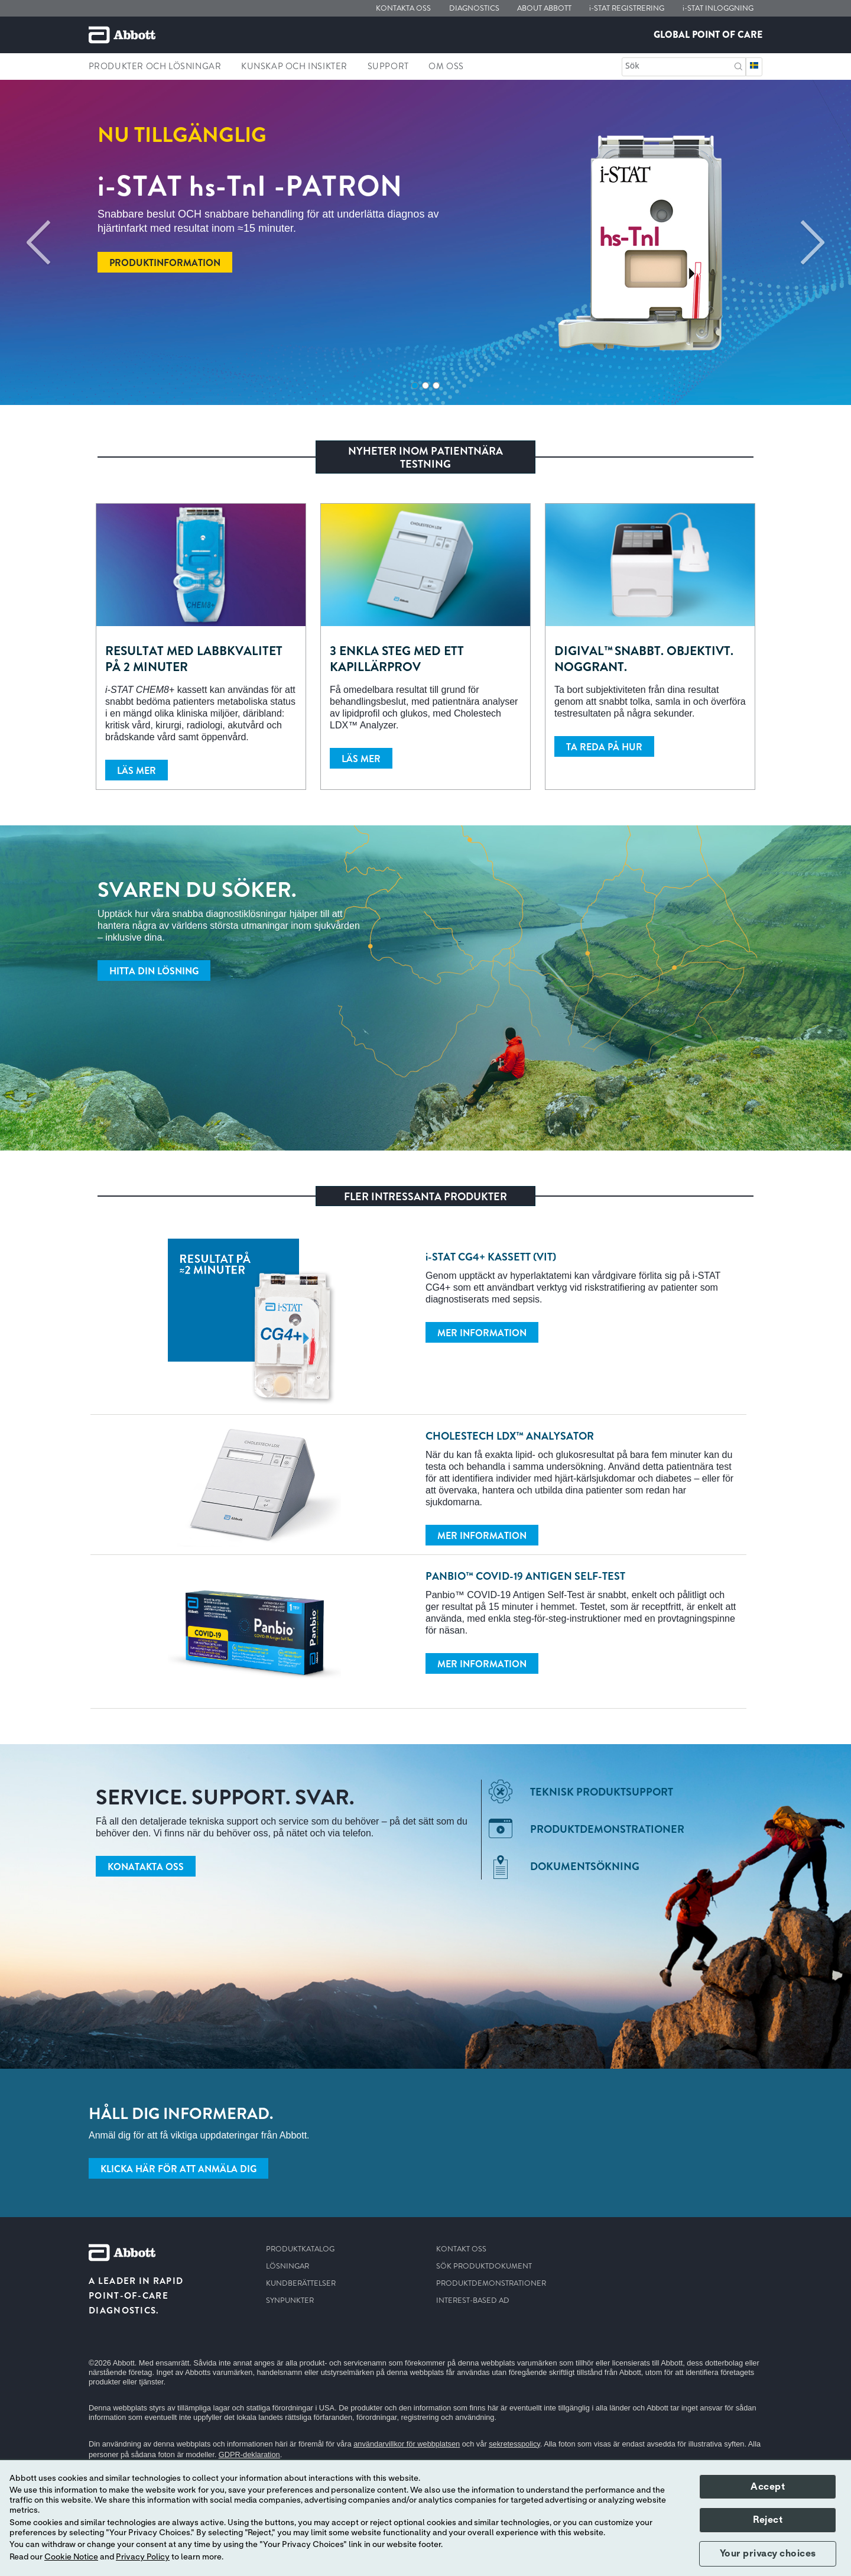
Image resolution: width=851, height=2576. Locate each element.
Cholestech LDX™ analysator (510, 1436)
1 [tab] (414, 385)
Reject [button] (767, 2520)
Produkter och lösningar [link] (155, 66)
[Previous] (38, 242)
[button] (738, 65)
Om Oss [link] (446, 66)
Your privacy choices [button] (768, 2553)
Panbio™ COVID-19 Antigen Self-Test (525, 1576)
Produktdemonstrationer (607, 1829)
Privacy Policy (143, 2557)
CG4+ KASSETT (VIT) (491, 1257)
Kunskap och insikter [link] (294, 66)
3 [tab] (436, 385)
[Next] (812, 242)
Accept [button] (768, 2486)
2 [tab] (425, 385)
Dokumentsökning (584, 1866)
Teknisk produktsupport (601, 1792)
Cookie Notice (71, 2557)
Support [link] (388, 66)
